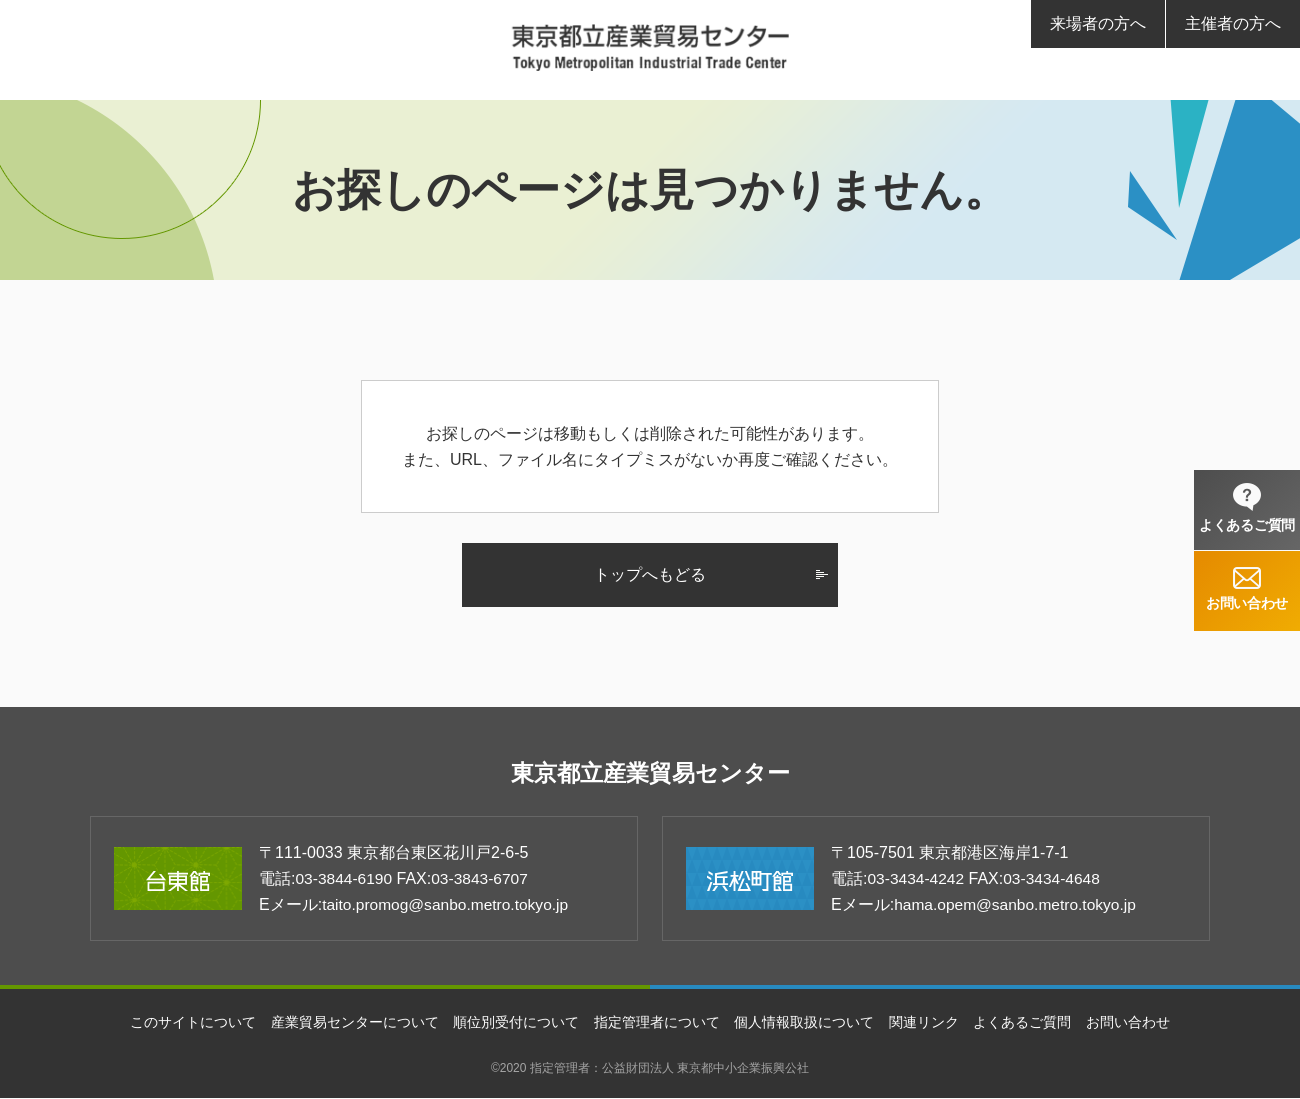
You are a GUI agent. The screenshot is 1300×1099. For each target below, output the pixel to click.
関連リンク (924, 1023)
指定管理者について (657, 1023)
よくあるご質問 (1022, 1023)
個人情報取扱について (804, 1023)
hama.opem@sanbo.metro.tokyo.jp (1018, 905)
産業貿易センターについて (355, 1023)
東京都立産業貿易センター (650, 773)
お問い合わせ (1128, 1023)
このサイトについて (193, 1023)
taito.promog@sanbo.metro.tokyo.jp (449, 905)
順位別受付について (516, 1023)
